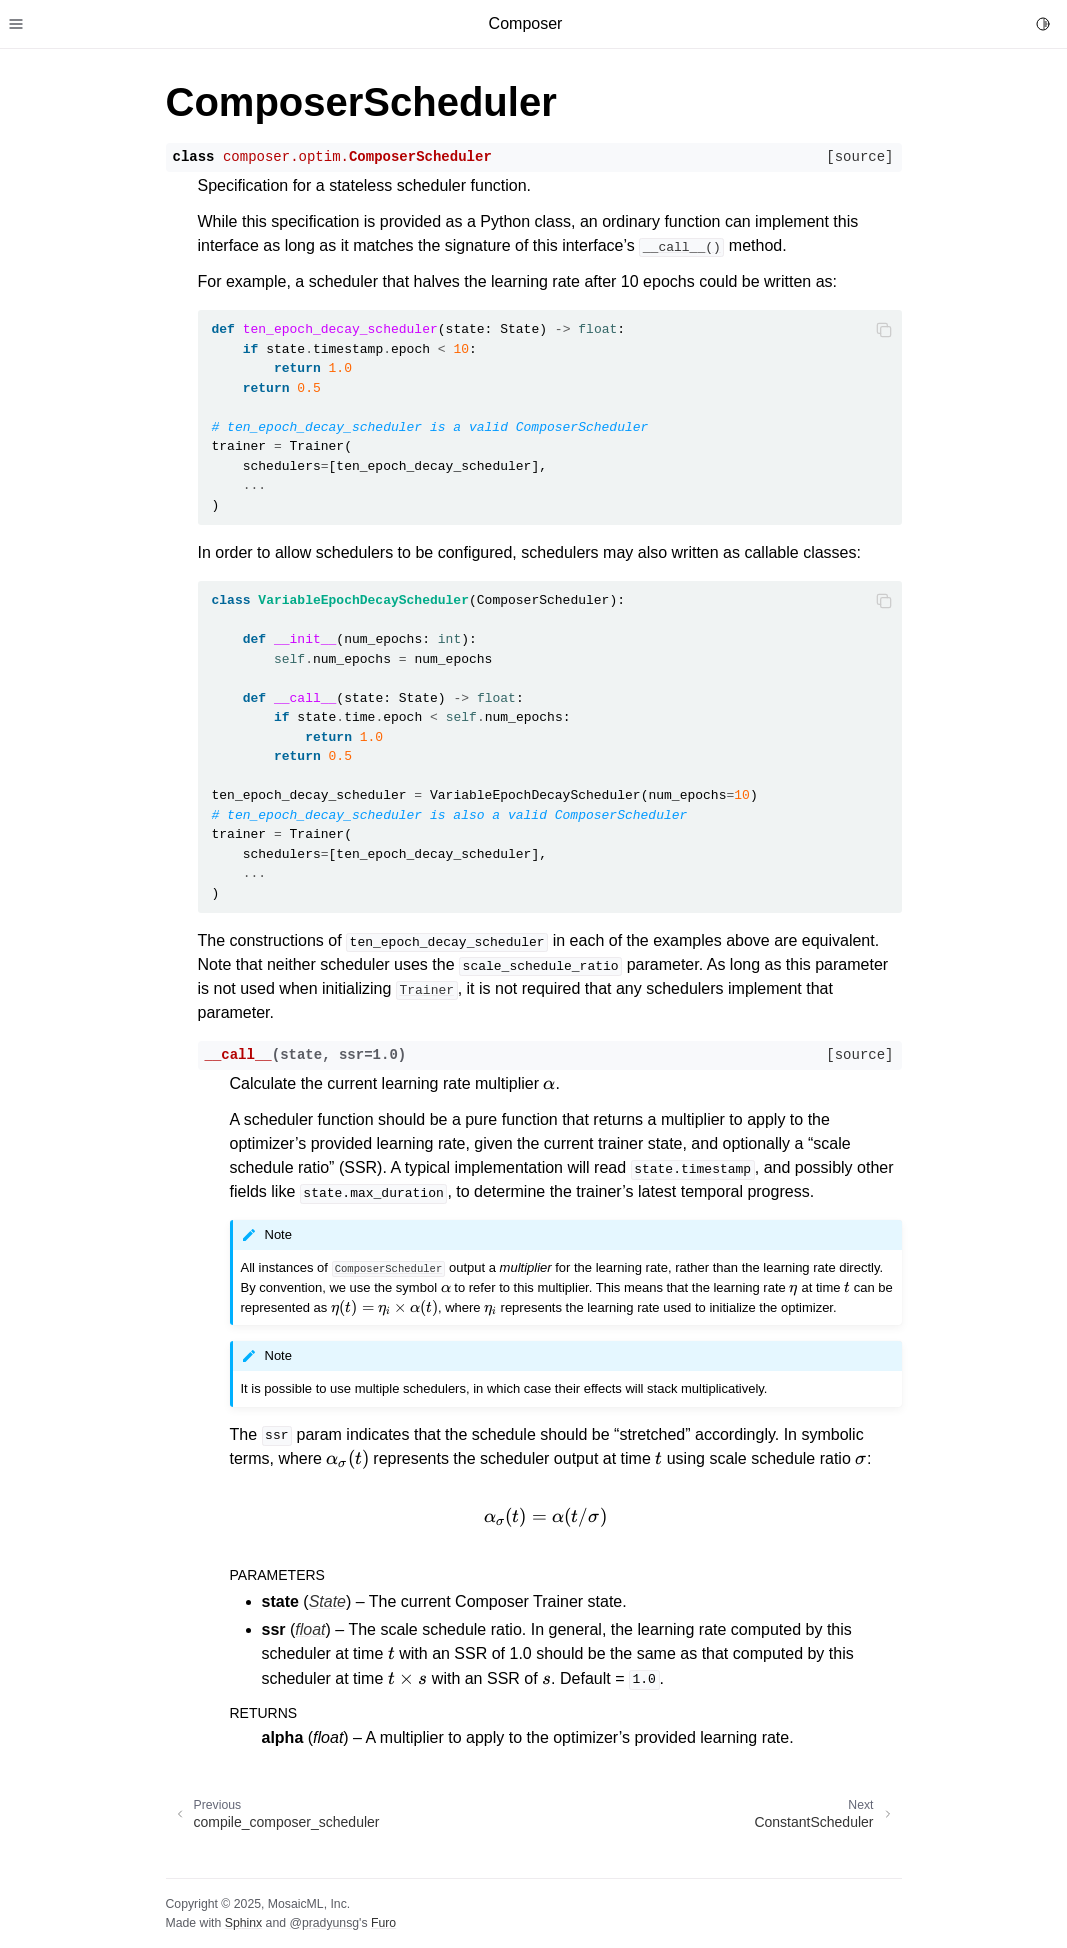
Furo (383, 1923)
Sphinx (243, 1923)
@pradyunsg (324, 1923)
